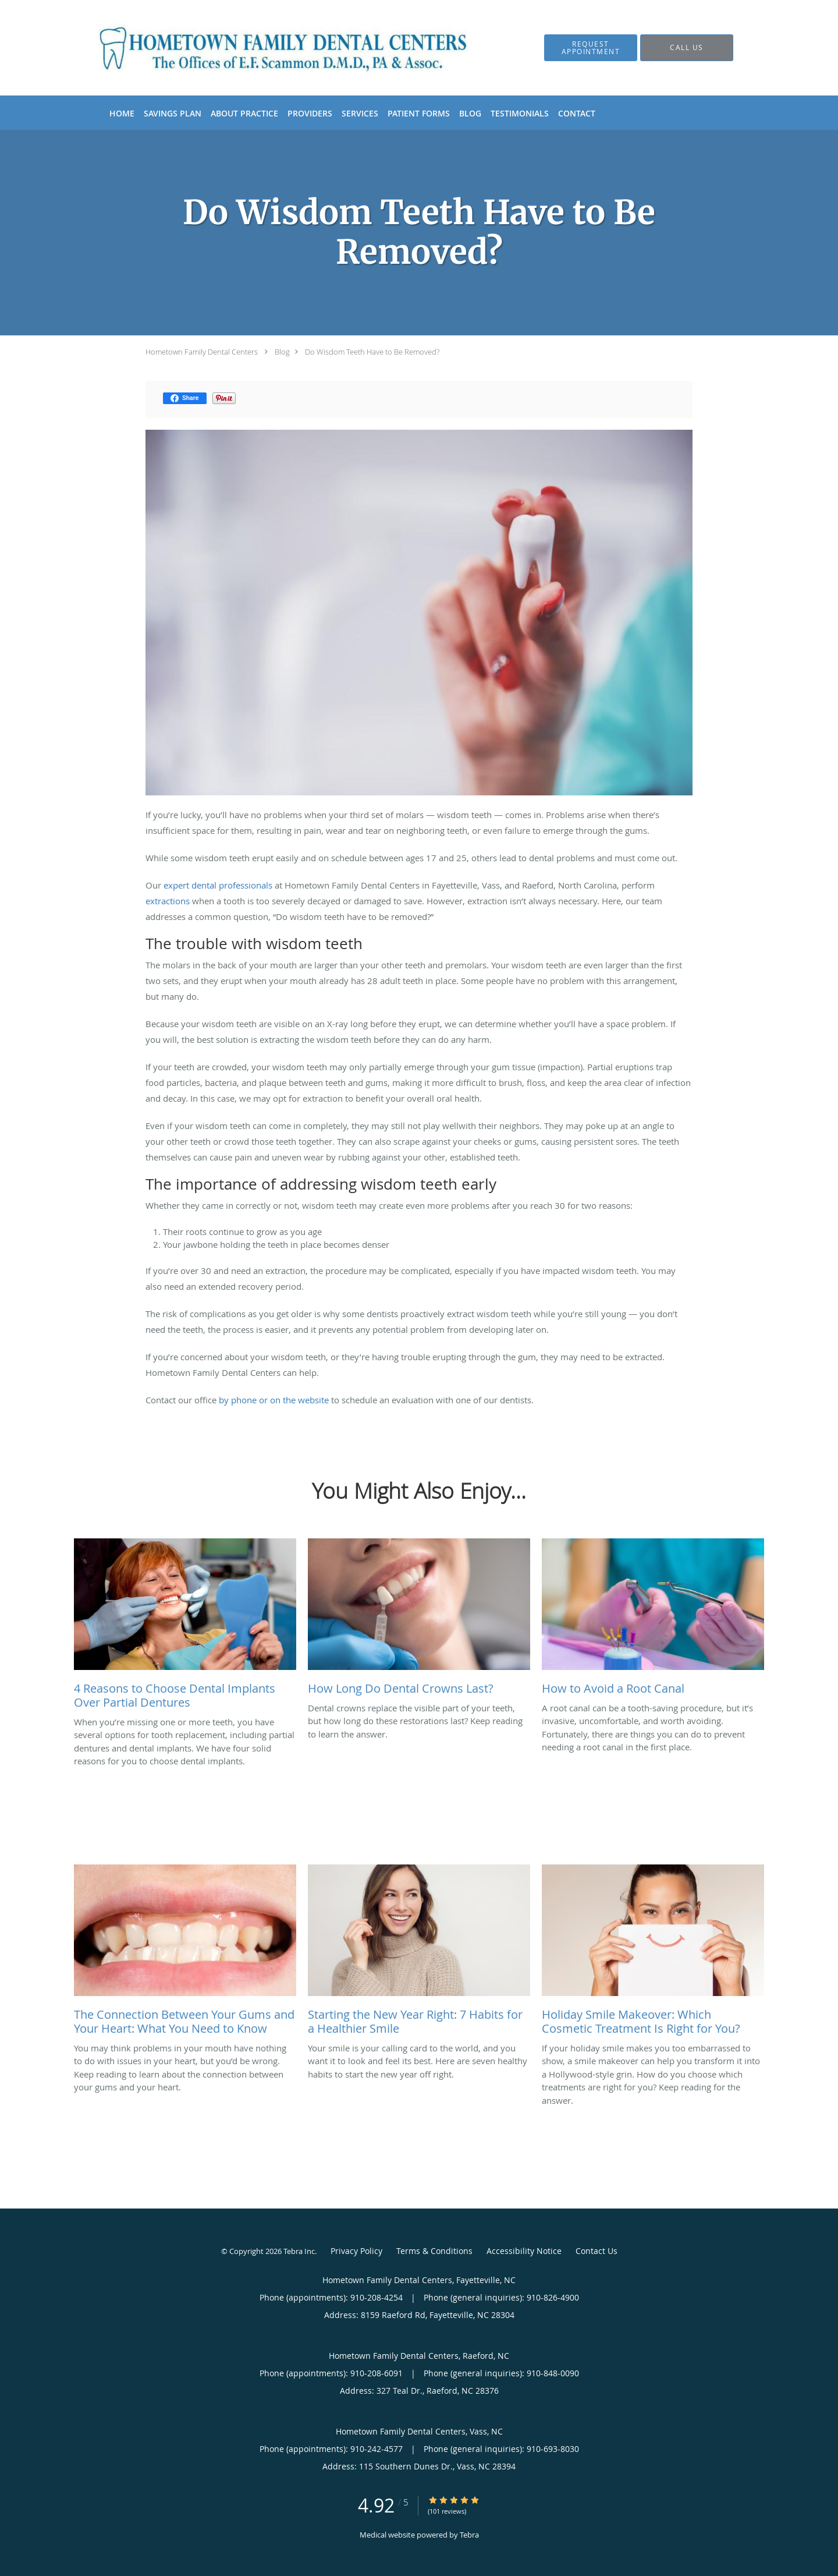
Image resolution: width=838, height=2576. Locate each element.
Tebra (469, 2534)
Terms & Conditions (434, 2250)
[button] (590, 47)
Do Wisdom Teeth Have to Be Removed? (372, 351)
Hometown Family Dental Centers (201, 351)
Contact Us (596, 2250)
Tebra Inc (299, 2251)
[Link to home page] (266, 47)
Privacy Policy (356, 2250)
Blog (282, 351)
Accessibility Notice (524, 2250)
